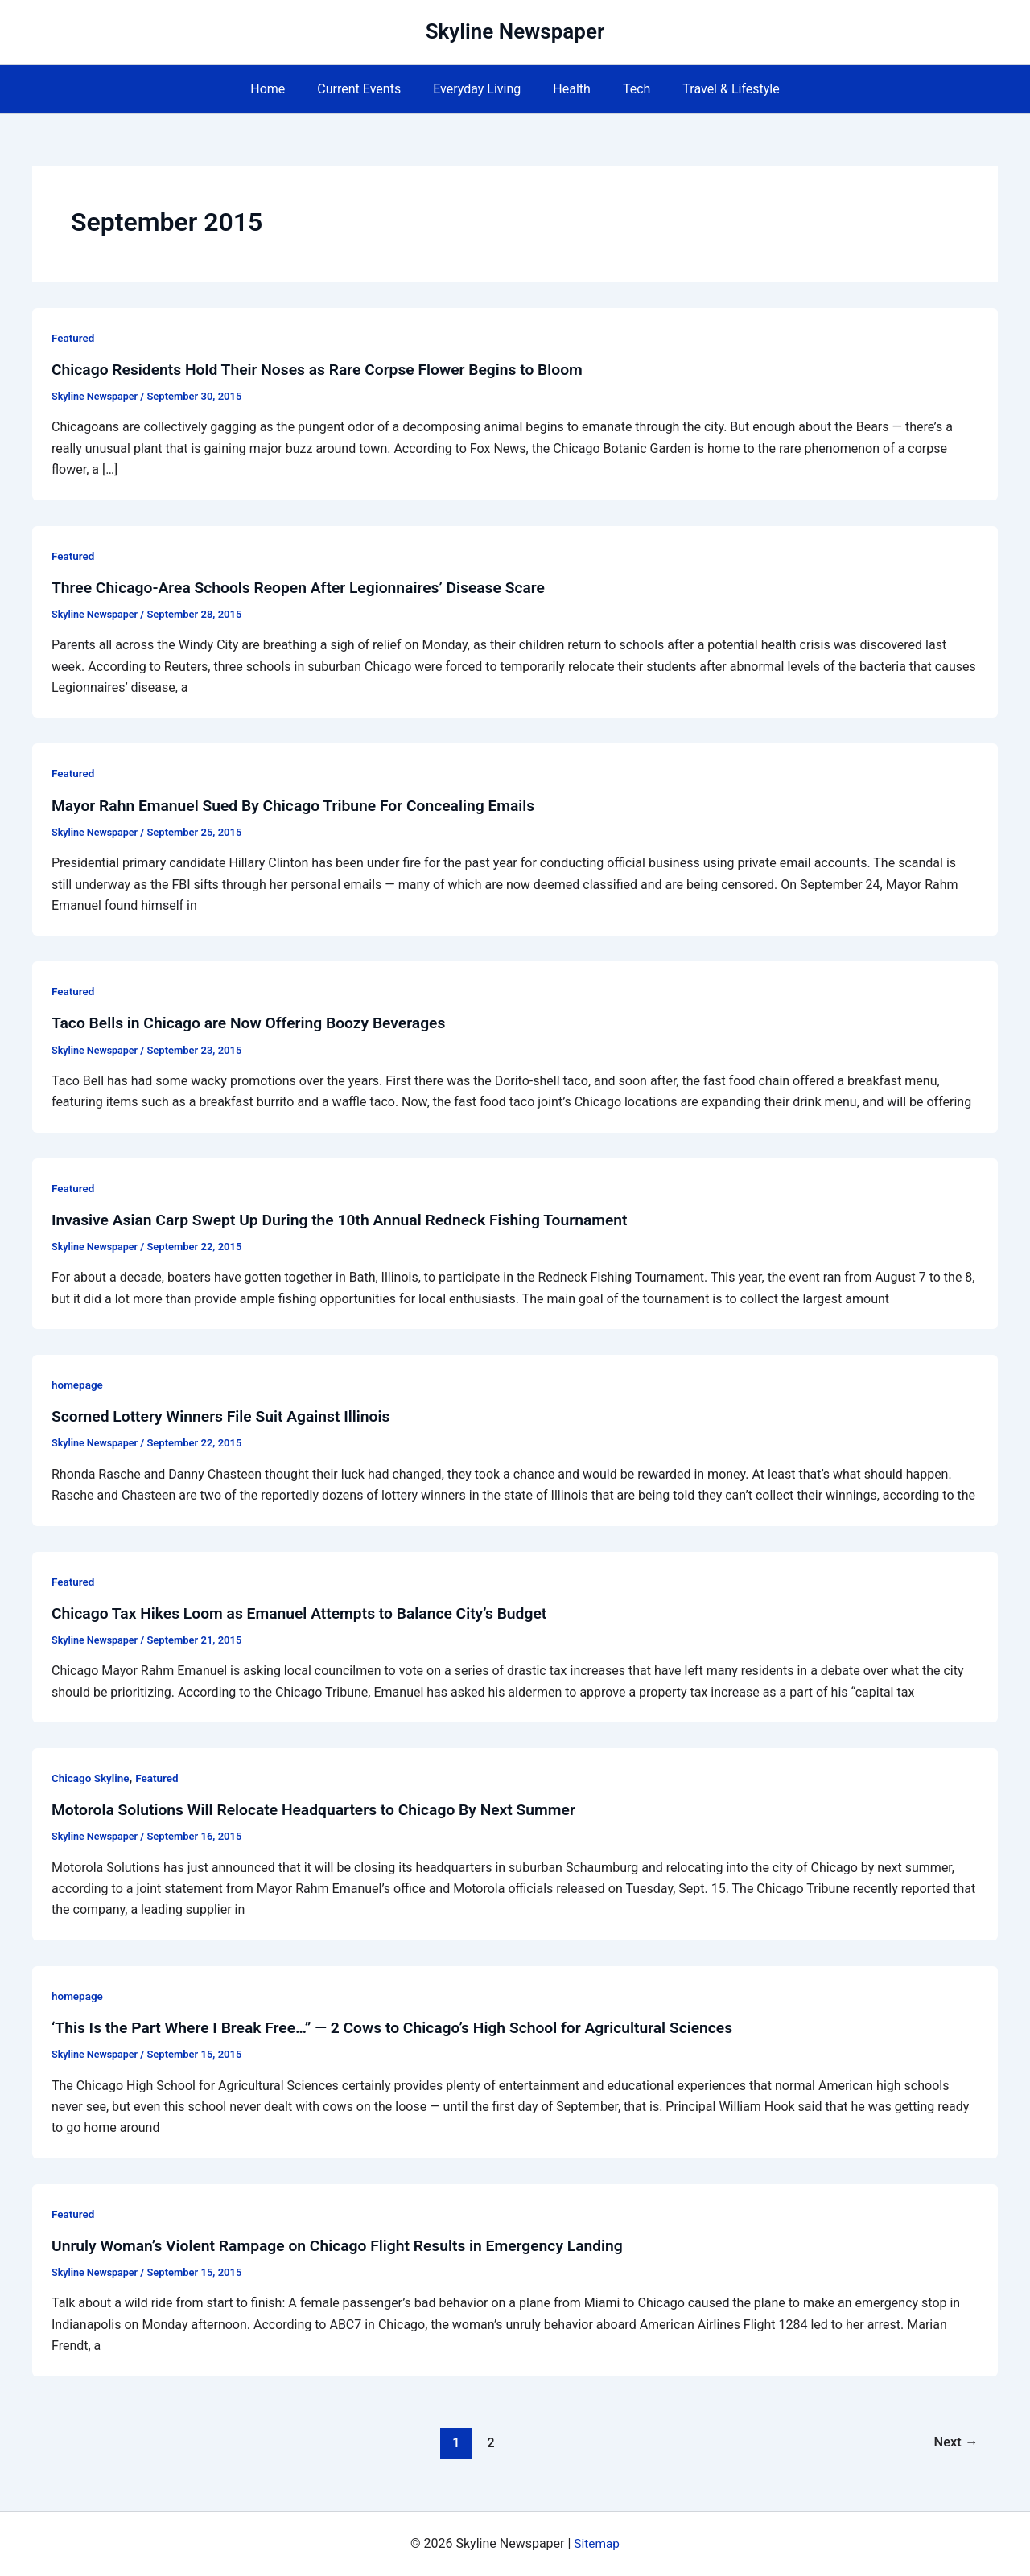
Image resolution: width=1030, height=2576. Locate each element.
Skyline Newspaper (515, 31)
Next (955, 2442)
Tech (627, 89)
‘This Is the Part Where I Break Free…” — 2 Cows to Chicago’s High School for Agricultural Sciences (405, 2027)
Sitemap (596, 2543)
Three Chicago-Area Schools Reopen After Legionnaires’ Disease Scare (308, 587)
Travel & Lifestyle (714, 89)
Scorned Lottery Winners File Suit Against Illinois (227, 1416)
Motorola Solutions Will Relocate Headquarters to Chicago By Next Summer (323, 1809)
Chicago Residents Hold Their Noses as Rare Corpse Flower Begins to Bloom (328, 369)
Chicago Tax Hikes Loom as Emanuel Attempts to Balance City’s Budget (309, 1613)
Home (283, 89)
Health (568, 89)
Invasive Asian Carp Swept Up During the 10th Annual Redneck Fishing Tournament (350, 1219)
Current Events (368, 89)
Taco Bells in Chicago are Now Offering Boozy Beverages (256, 1022)
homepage (78, 1384)
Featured (74, 337)
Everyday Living (480, 89)
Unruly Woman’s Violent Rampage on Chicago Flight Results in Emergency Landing (348, 2245)
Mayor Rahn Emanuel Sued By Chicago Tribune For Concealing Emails (303, 805)
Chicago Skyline (92, 1778)
